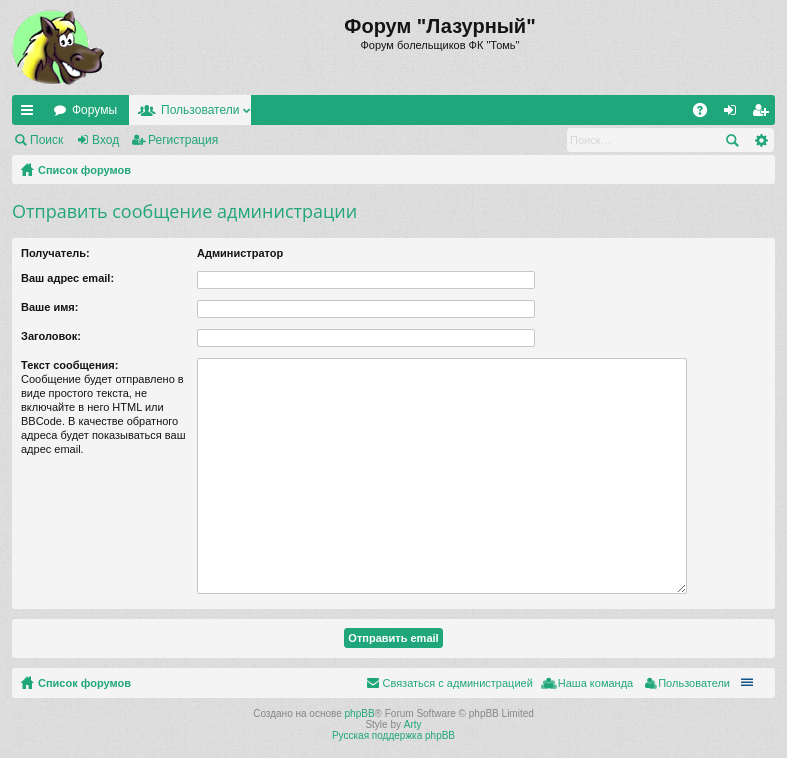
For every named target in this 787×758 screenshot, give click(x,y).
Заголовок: (51, 336)
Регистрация (183, 140)
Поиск (46, 140)
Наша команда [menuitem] (595, 683)
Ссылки (31, 114)
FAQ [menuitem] (706, 114)
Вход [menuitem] (734, 114)
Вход (105, 140)
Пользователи (200, 110)
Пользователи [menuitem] (694, 683)
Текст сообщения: (69, 365)
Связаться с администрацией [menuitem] (457, 683)
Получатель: (55, 253)
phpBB (360, 713)
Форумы (94, 110)
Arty (413, 724)
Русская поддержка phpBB (393, 735)
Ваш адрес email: (67, 278)
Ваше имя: (49, 307)
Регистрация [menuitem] (764, 114)
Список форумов (84, 170)
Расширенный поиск (760, 140)
